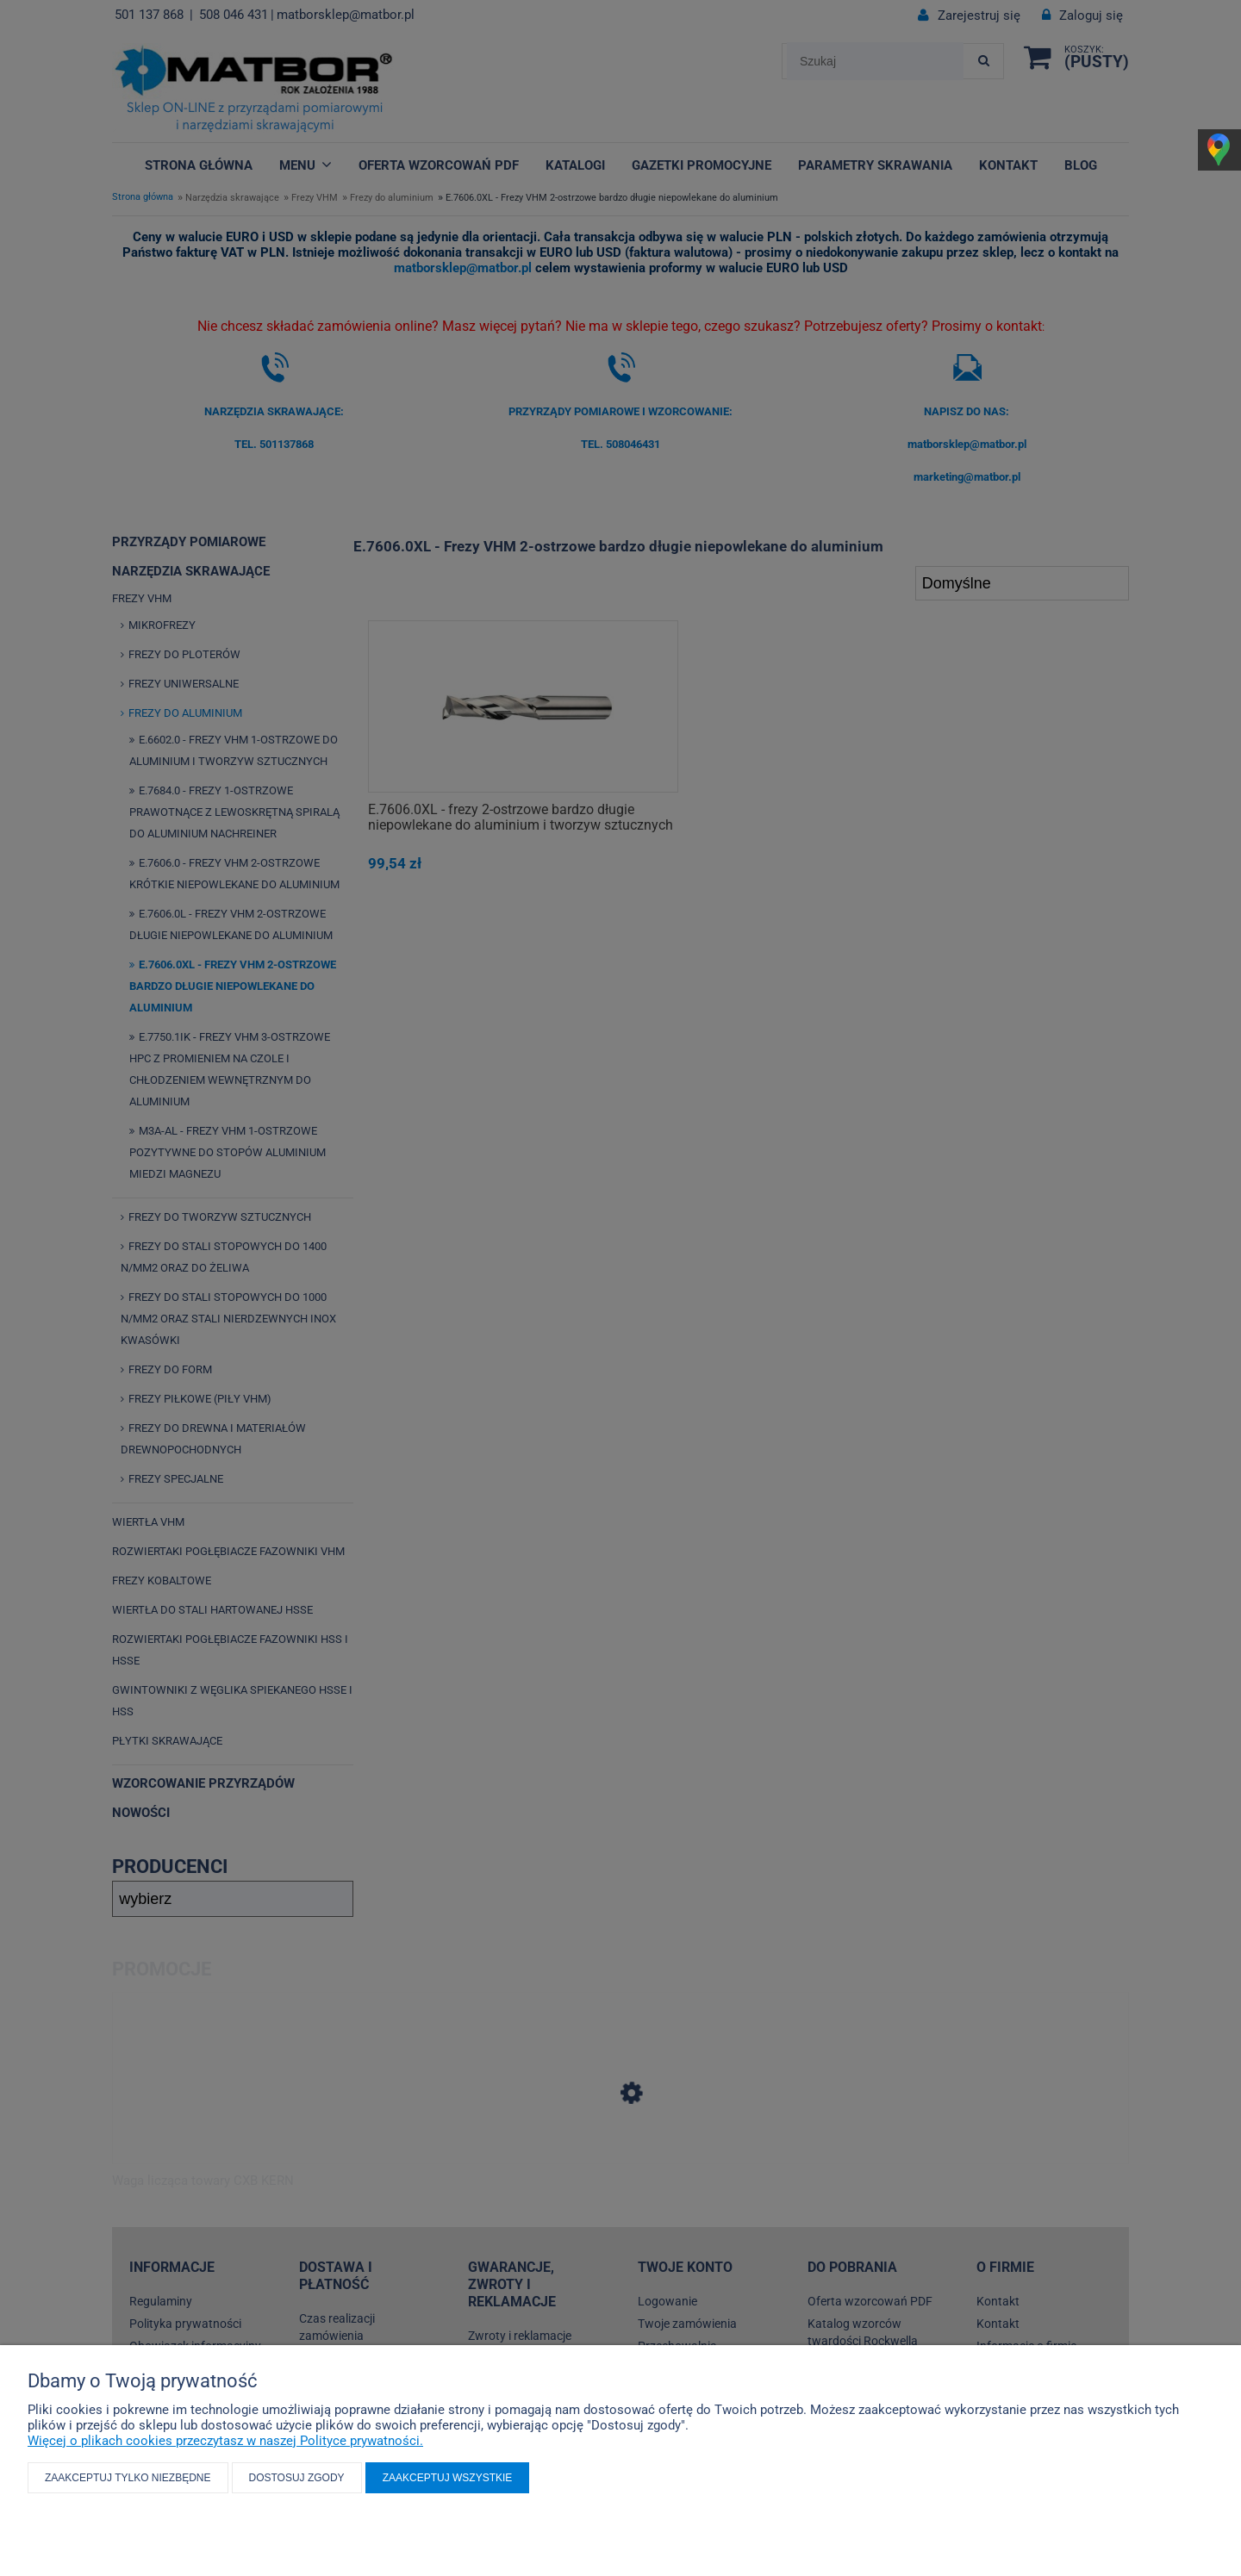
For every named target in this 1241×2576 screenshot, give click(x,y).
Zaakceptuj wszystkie (448, 2478)
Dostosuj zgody (297, 2478)
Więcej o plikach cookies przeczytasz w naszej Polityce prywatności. (225, 2440)
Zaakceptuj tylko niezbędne (128, 2478)
